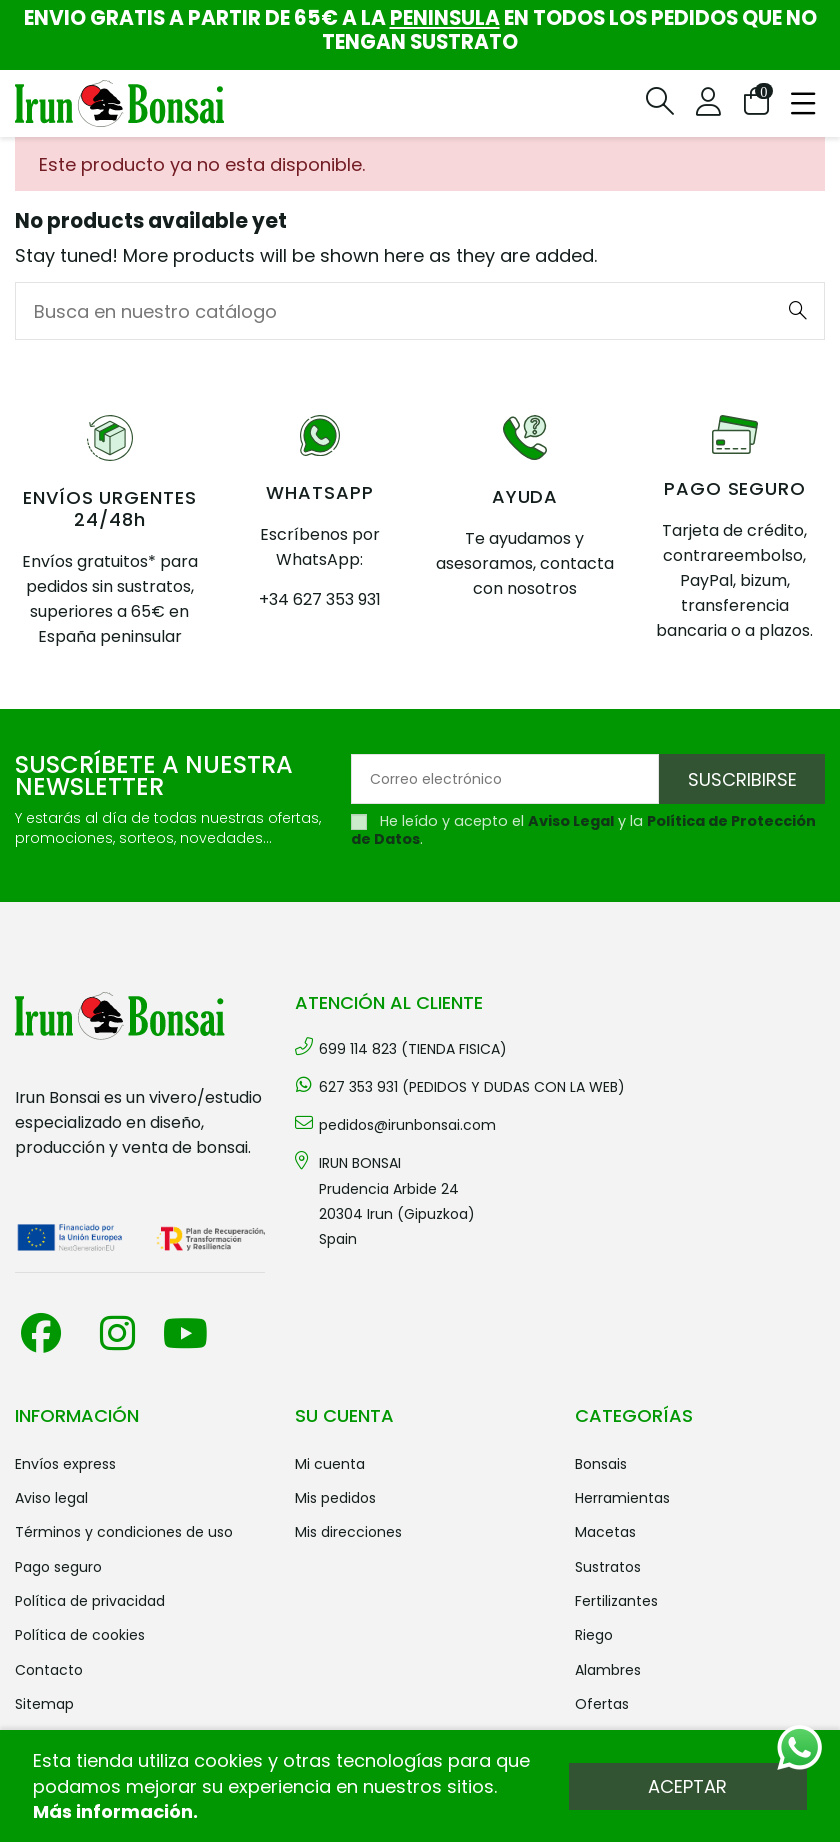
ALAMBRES (608, 1670)
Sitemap (44, 1704)
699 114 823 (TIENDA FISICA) (413, 1049)
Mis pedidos (335, 1498)
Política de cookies (80, 1635)
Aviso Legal (571, 821)
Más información (113, 1811)
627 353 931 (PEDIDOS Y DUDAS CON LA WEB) (472, 1087)
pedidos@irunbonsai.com (407, 1125)
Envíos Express (65, 1464)
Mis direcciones (348, 1532)
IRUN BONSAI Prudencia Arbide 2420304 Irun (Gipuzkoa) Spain (397, 1201)
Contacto (49, 1670)
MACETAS (605, 1532)
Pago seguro (58, 1567)
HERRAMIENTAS (622, 1498)
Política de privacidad (90, 1601)
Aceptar (687, 1786)
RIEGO (594, 1635)
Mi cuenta (330, 1464)
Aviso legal (51, 1498)
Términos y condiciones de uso (124, 1532)
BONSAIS (601, 1464)
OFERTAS (602, 1704)
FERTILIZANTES (616, 1601)
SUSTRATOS (608, 1567)
